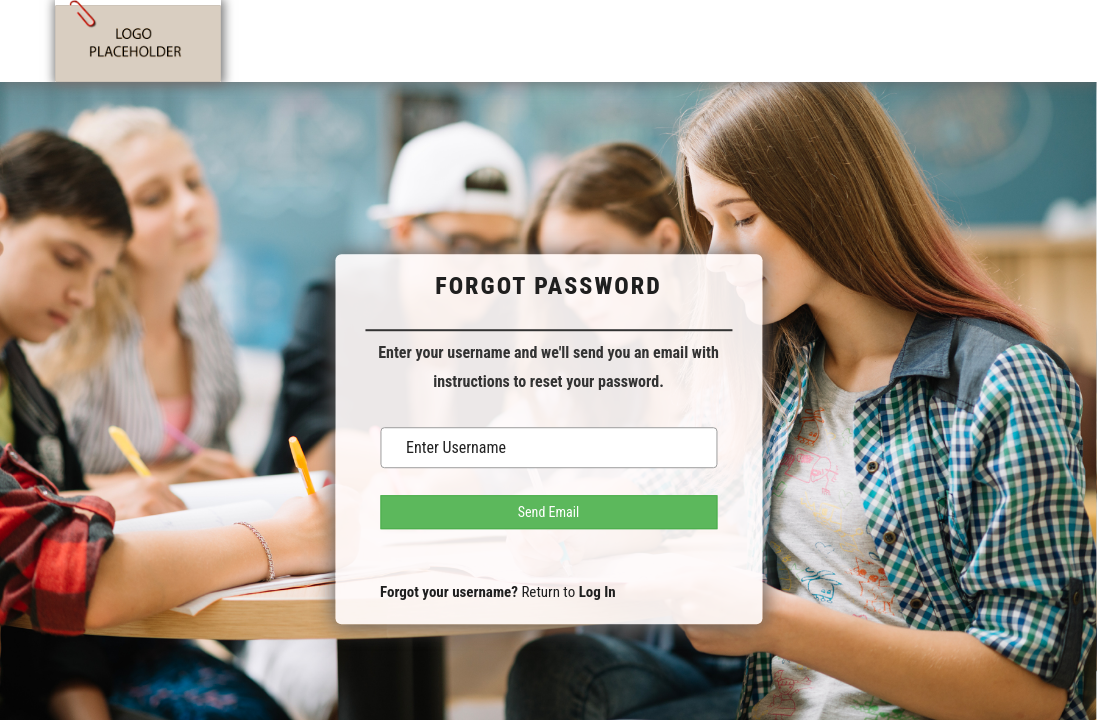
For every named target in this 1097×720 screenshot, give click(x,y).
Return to (568, 592)
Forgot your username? (449, 592)
